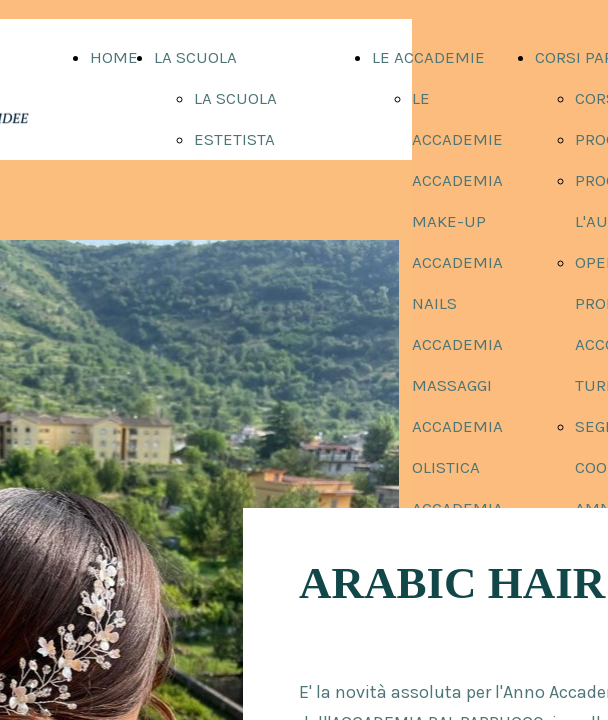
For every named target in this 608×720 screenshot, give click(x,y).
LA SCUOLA (195, 57)
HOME (114, 57)
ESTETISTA (234, 139)
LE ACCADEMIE (428, 57)
